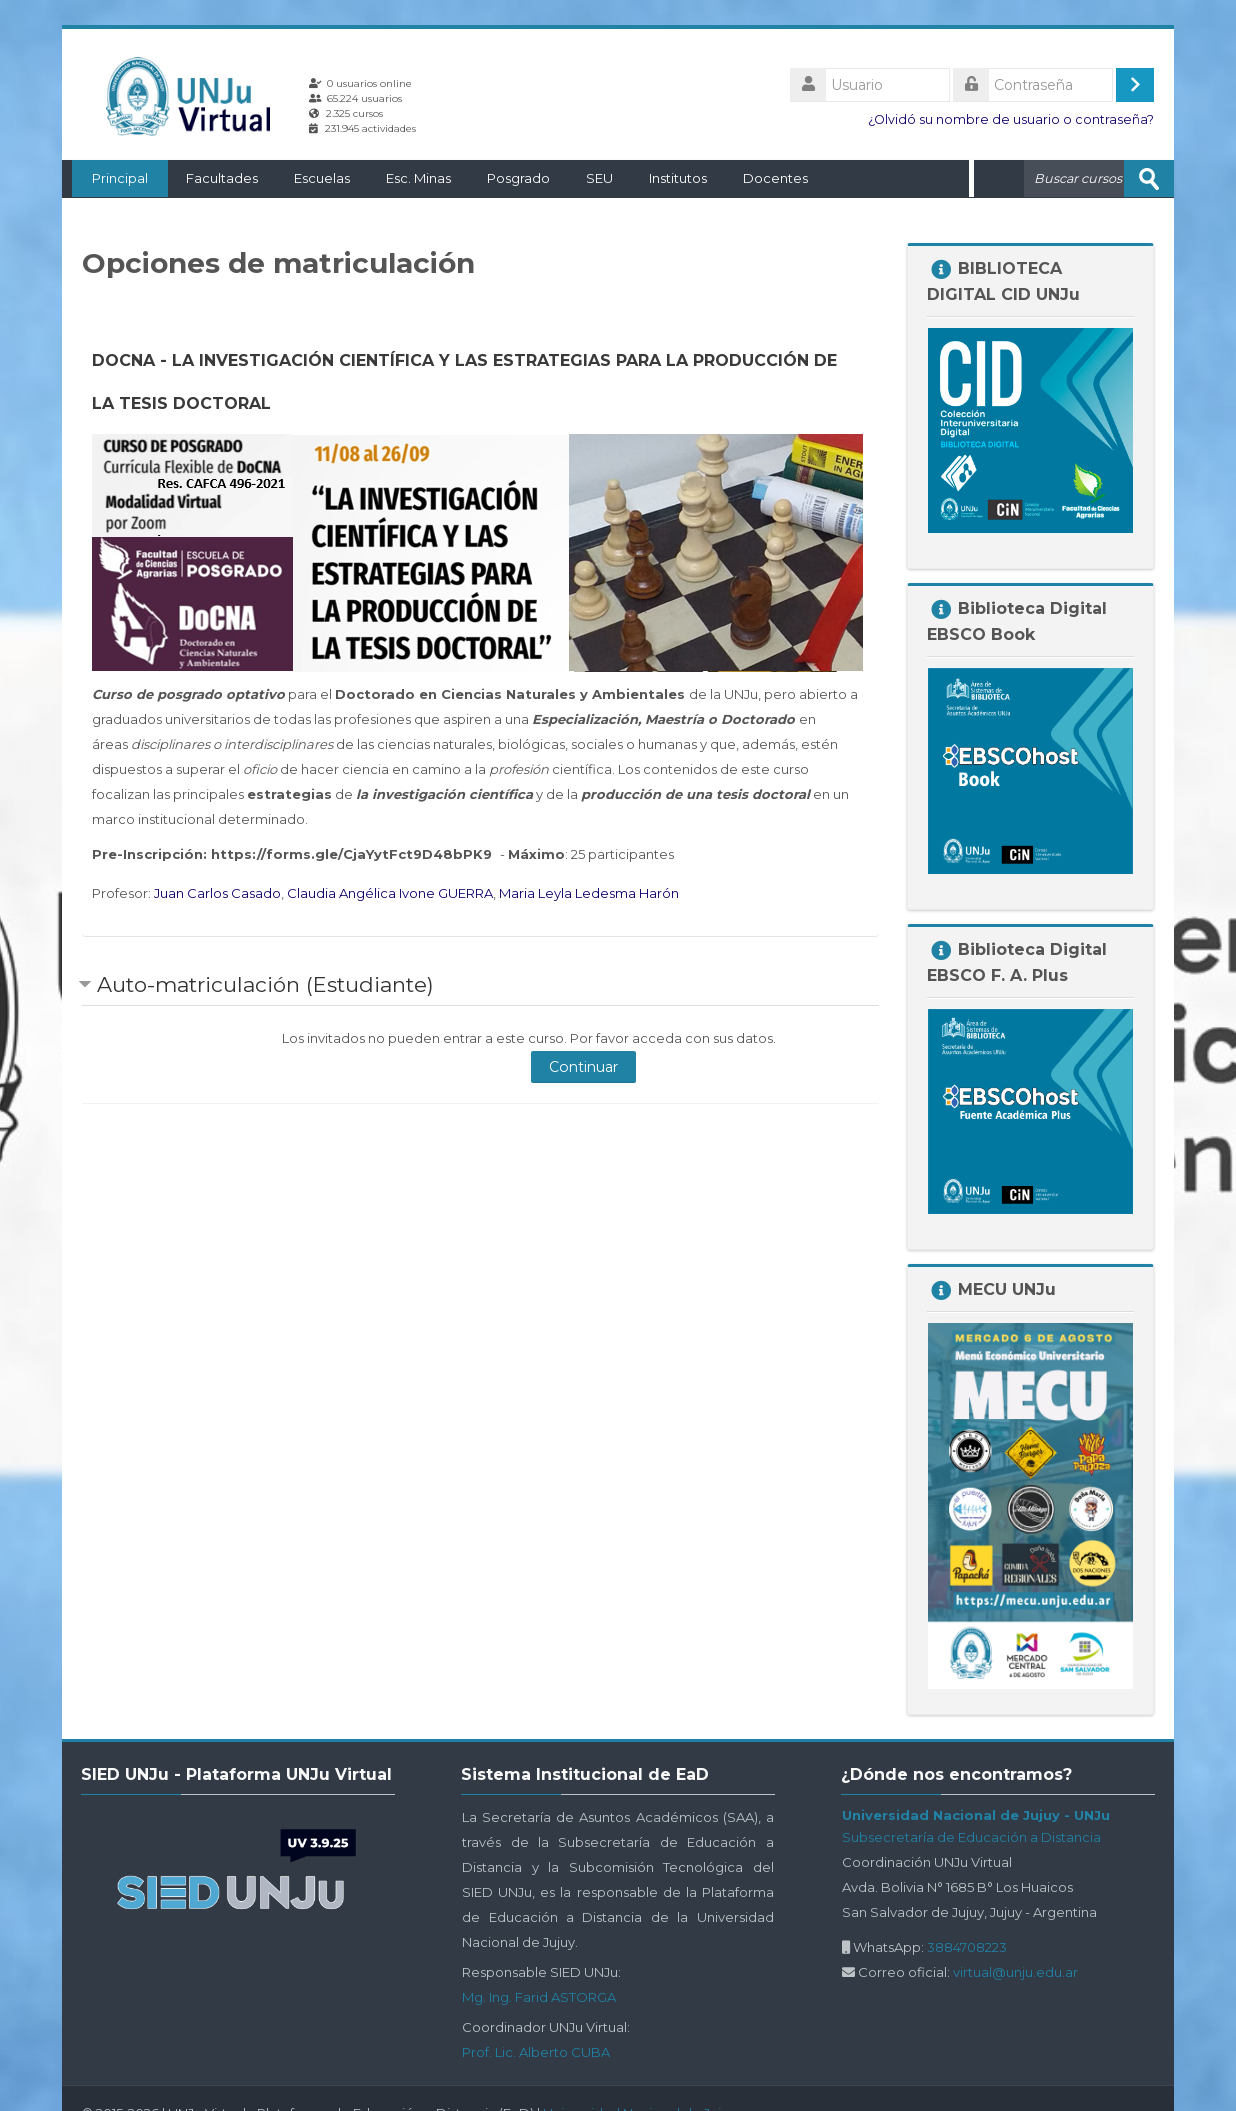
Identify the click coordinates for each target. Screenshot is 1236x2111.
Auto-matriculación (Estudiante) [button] (265, 983)
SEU (589, 178)
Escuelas (312, 178)
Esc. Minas (408, 178)
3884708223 (967, 1946)
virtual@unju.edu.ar (1015, 1971)
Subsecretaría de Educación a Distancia (971, 1836)
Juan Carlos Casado (217, 892)
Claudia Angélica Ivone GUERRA (390, 892)
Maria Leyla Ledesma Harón (589, 892)
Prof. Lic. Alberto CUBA (536, 2051)
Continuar (583, 1066)
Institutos (668, 178)
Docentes (765, 178)
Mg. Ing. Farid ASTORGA (539, 1996)
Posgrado (508, 178)
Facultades (212, 178)
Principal (110, 178)
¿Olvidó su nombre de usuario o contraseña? (1011, 119)
